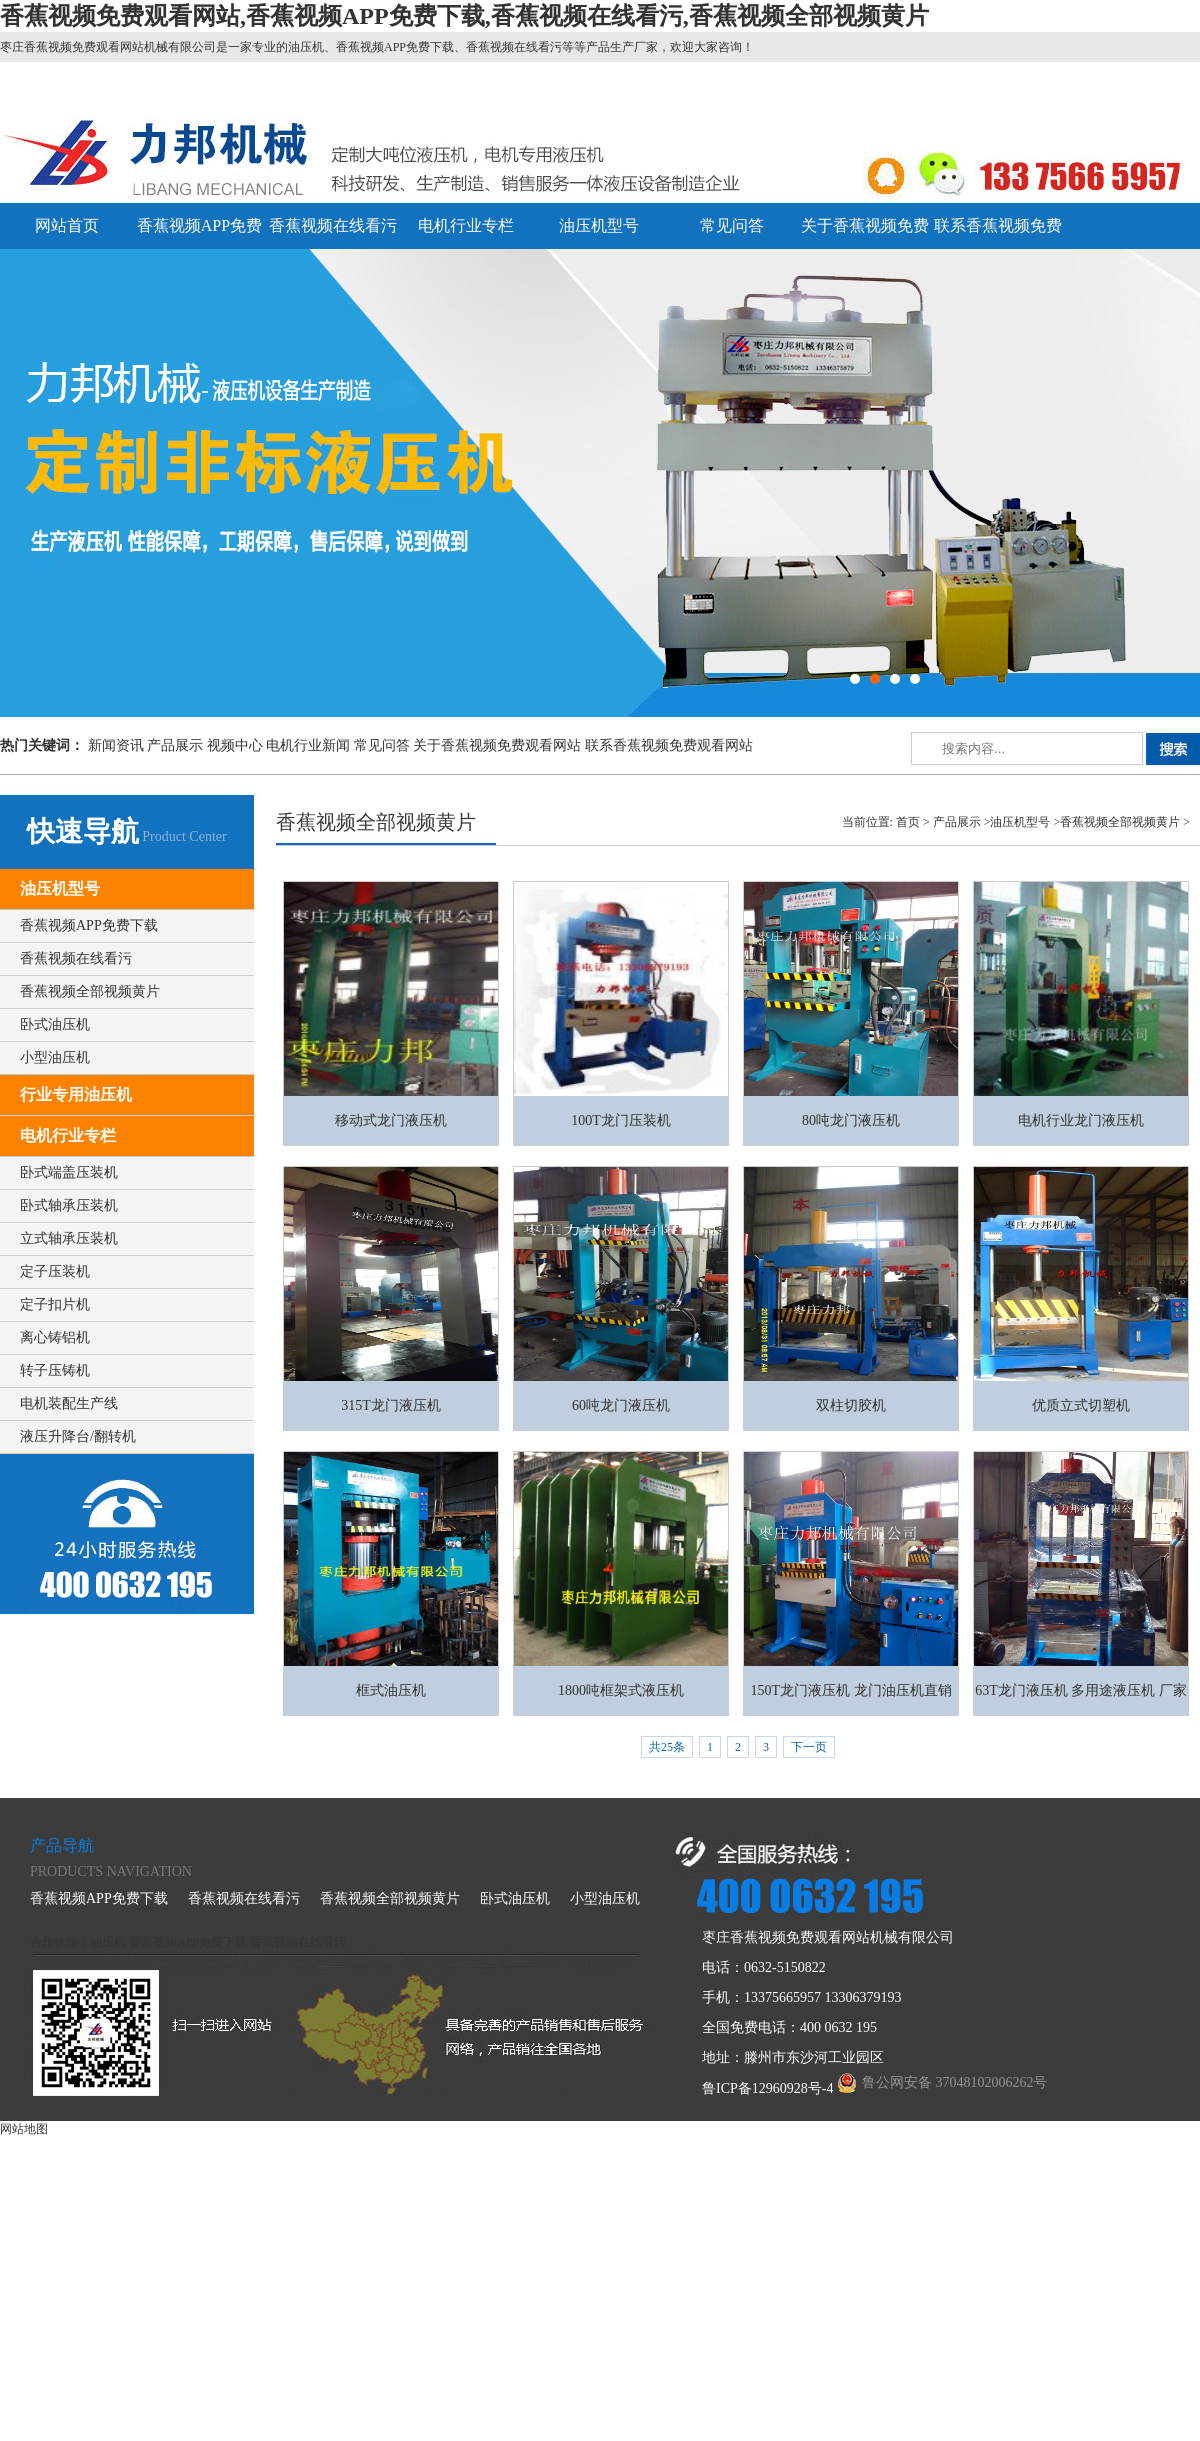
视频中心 (235, 745)
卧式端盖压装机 (69, 1172)
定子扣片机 (55, 1304)
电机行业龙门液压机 (1081, 1120)
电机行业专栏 (466, 225)
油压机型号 (599, 225)
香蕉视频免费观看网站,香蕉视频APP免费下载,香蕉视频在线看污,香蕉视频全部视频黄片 (464, 16)
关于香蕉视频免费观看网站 (497, 745)
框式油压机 (391, 1690)
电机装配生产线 (69, 1403)
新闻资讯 (116, 745)
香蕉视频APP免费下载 (89, 925)
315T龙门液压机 (391, 1405)
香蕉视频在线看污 (333, 225)
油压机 (108, 1942)
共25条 (667, 1747)
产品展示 (175, 745)
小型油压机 (55, 1057)
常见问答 (732, 225)
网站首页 (67, 225)
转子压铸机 (55, 1370)
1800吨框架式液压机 (621, 1690)
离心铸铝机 (55, 1337)
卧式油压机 (55, 1024)
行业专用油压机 (76, 1094)
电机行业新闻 (308, 745)
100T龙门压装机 (621, 1120)
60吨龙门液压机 (621, 1405)
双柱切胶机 (851, 1405)
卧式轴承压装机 (69, 1205)
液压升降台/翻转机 (78, 1436)
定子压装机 (55, 1271)
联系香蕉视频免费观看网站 (669, 745)
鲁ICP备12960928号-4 (767, 2088)
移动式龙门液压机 (391, 1120)
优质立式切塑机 (1081, 1405)
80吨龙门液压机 (851, 1120)
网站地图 (24, 2129)
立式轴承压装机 (69, 1238)
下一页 (809, 1747)
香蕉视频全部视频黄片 (90, 991)
